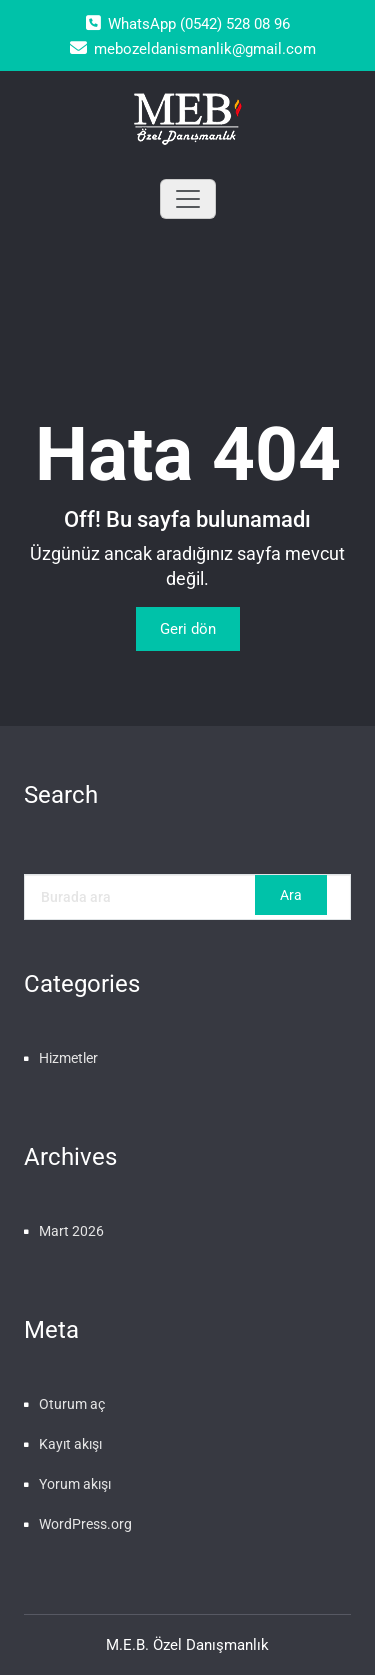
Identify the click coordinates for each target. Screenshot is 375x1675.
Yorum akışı (75, 1484)
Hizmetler (68, 1058)
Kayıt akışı (70, 1444)
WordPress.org (85, 1524)
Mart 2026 (71, 1231)
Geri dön (188, 629)
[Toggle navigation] (188, 199)
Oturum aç (72, 1404)
